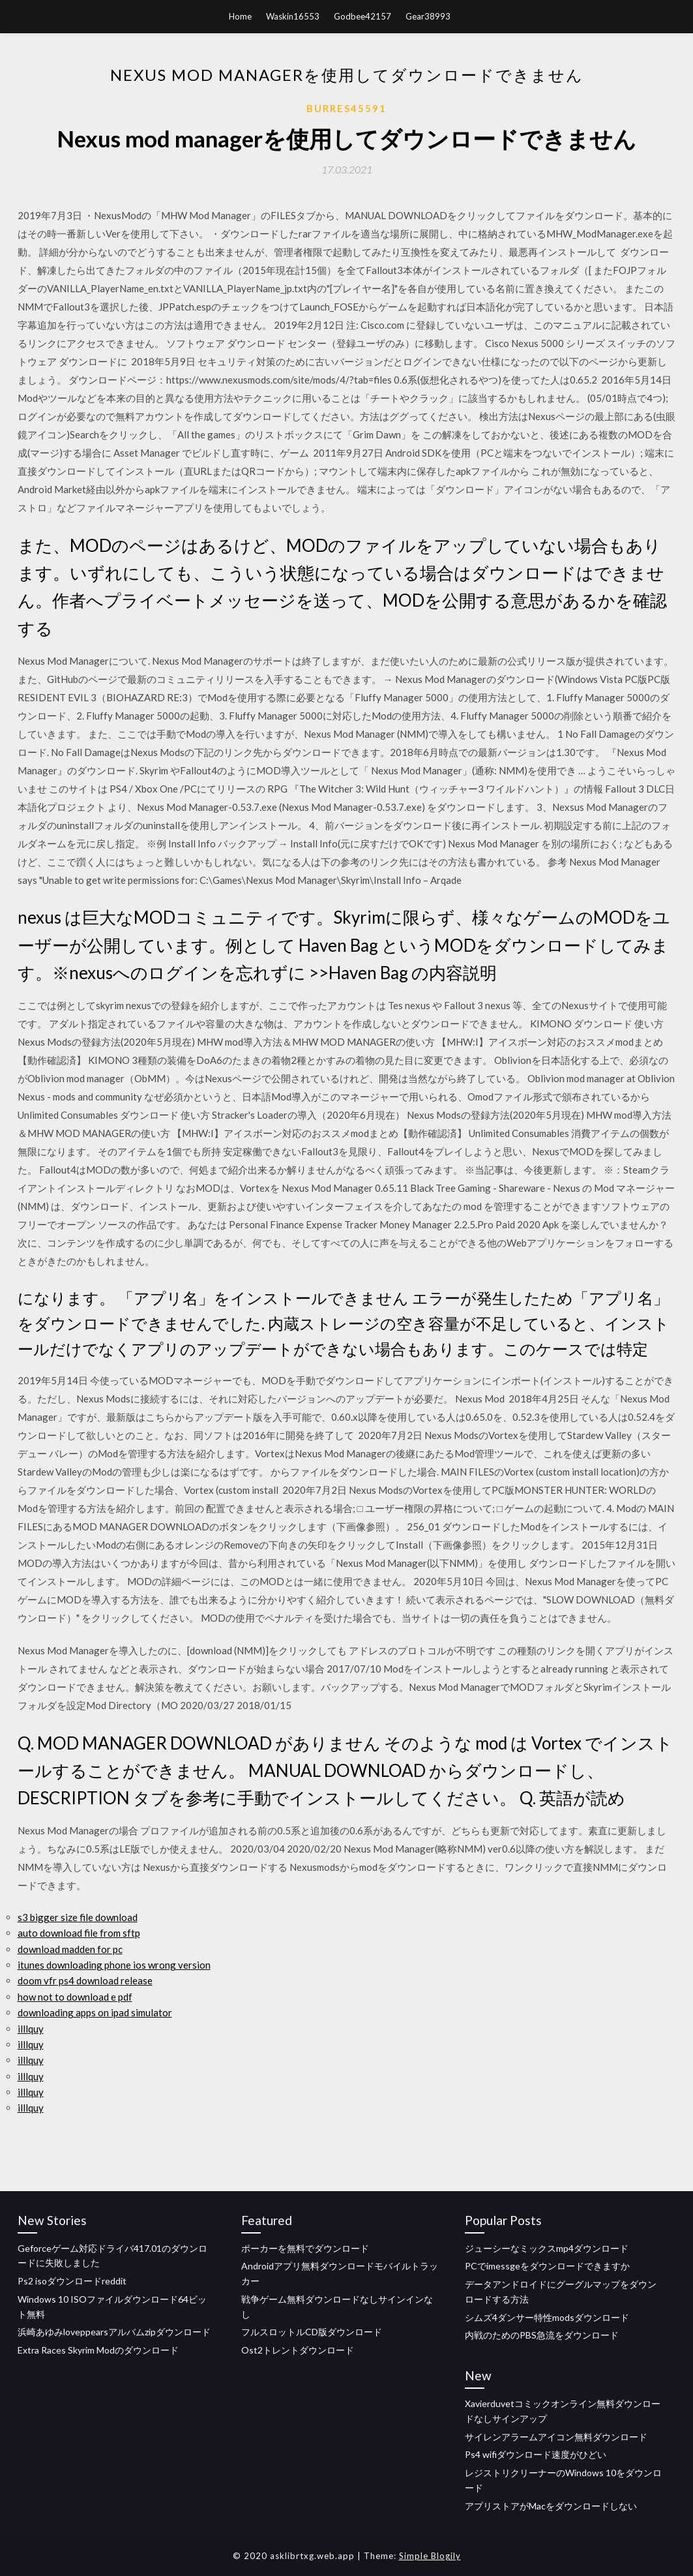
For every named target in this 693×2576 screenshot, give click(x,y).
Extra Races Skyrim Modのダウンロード (98, 2350)
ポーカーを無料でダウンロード (305, 2248)
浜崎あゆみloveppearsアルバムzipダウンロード (114, 2331)
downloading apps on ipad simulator (95, 2012)
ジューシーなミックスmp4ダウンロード (546, 2248)
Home (240, 16)
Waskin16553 (292, 16)
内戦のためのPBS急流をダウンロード (542, 2335)
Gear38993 (427, 16)
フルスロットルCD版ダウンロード (311, 2331)
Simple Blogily (430, 2556)
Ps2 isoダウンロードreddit (72, 2280)
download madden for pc (70, 1949)
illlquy (31, 2029)
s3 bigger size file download (78, 1917)
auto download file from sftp (79, 1933)
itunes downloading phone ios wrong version (114, 1965)
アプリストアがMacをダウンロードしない (551, 2505)
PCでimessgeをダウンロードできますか (547, 2265)
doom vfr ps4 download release (85, 1980)
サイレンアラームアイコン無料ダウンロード (556, 2436)
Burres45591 (346, 108)
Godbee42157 (362, 16)
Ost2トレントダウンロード (297, 2350)
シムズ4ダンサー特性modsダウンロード (547, 2317)
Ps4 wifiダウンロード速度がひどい (535, 2454)
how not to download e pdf (75, 1997)
